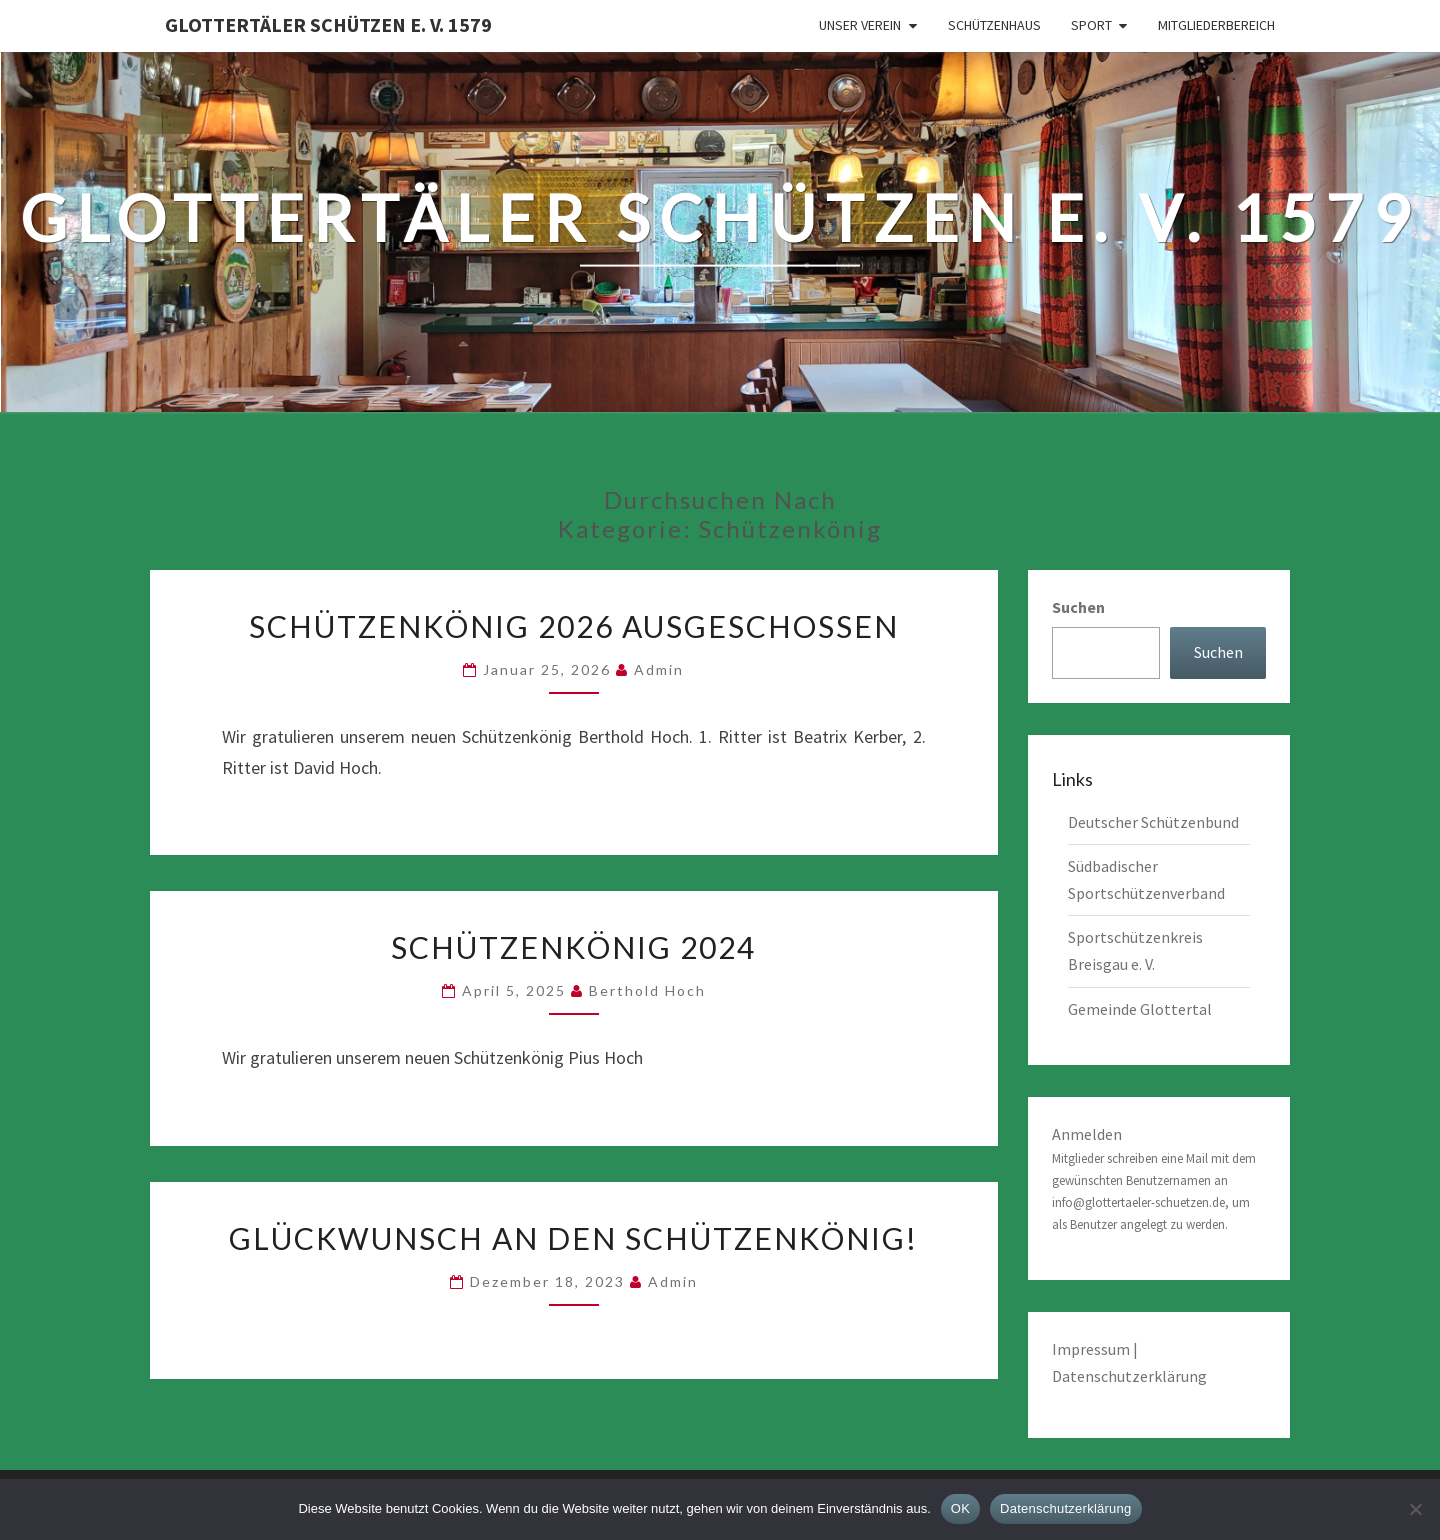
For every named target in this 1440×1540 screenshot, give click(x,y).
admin (659, 669)
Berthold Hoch (647, 990)
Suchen (1078, 607)
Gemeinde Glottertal (1140, 1009)
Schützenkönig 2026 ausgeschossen (574, 626)
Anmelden (1087, 1134)
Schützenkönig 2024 (573, 947)
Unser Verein (860, 25)
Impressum (1092, 1349)
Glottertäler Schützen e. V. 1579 (328, 24)
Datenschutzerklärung (1129, 1376)
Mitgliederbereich (1216, 25)
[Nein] (1415, 1509)
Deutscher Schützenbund (1153, 822)
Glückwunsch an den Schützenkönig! (573, 1238)
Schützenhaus (994, 25)
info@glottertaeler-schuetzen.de (1138, 1202)
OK (960, 1508)
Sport (1091, 25)
